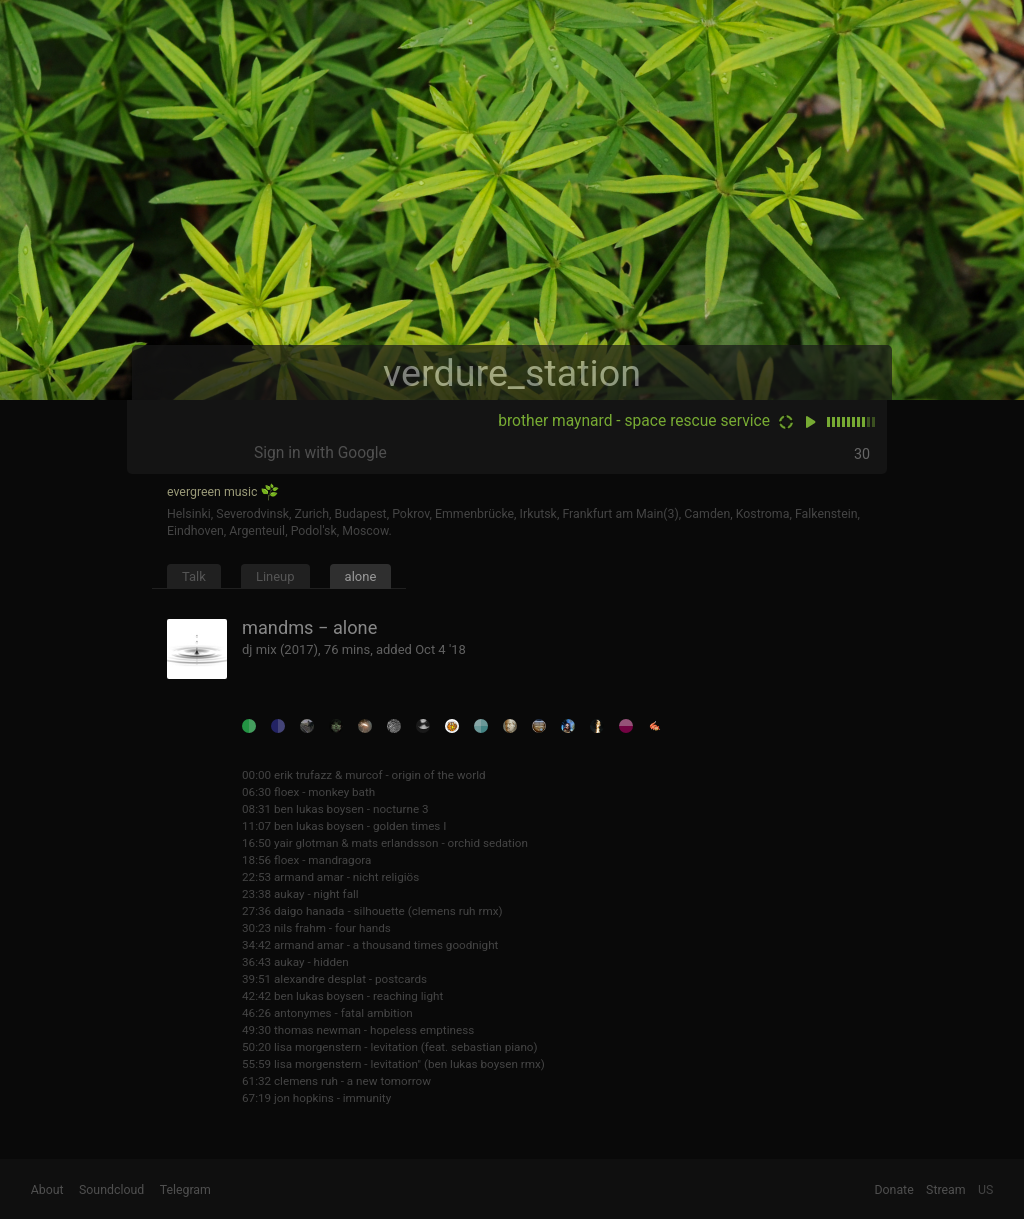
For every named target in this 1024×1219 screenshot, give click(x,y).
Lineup (275, 576)
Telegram (185, 1190)
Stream (946, 1190)
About (47, 1190)
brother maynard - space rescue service (634, 421)
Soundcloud (111, 1190)
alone (361, 576)
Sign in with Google (320, 453)
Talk (194, 576)
